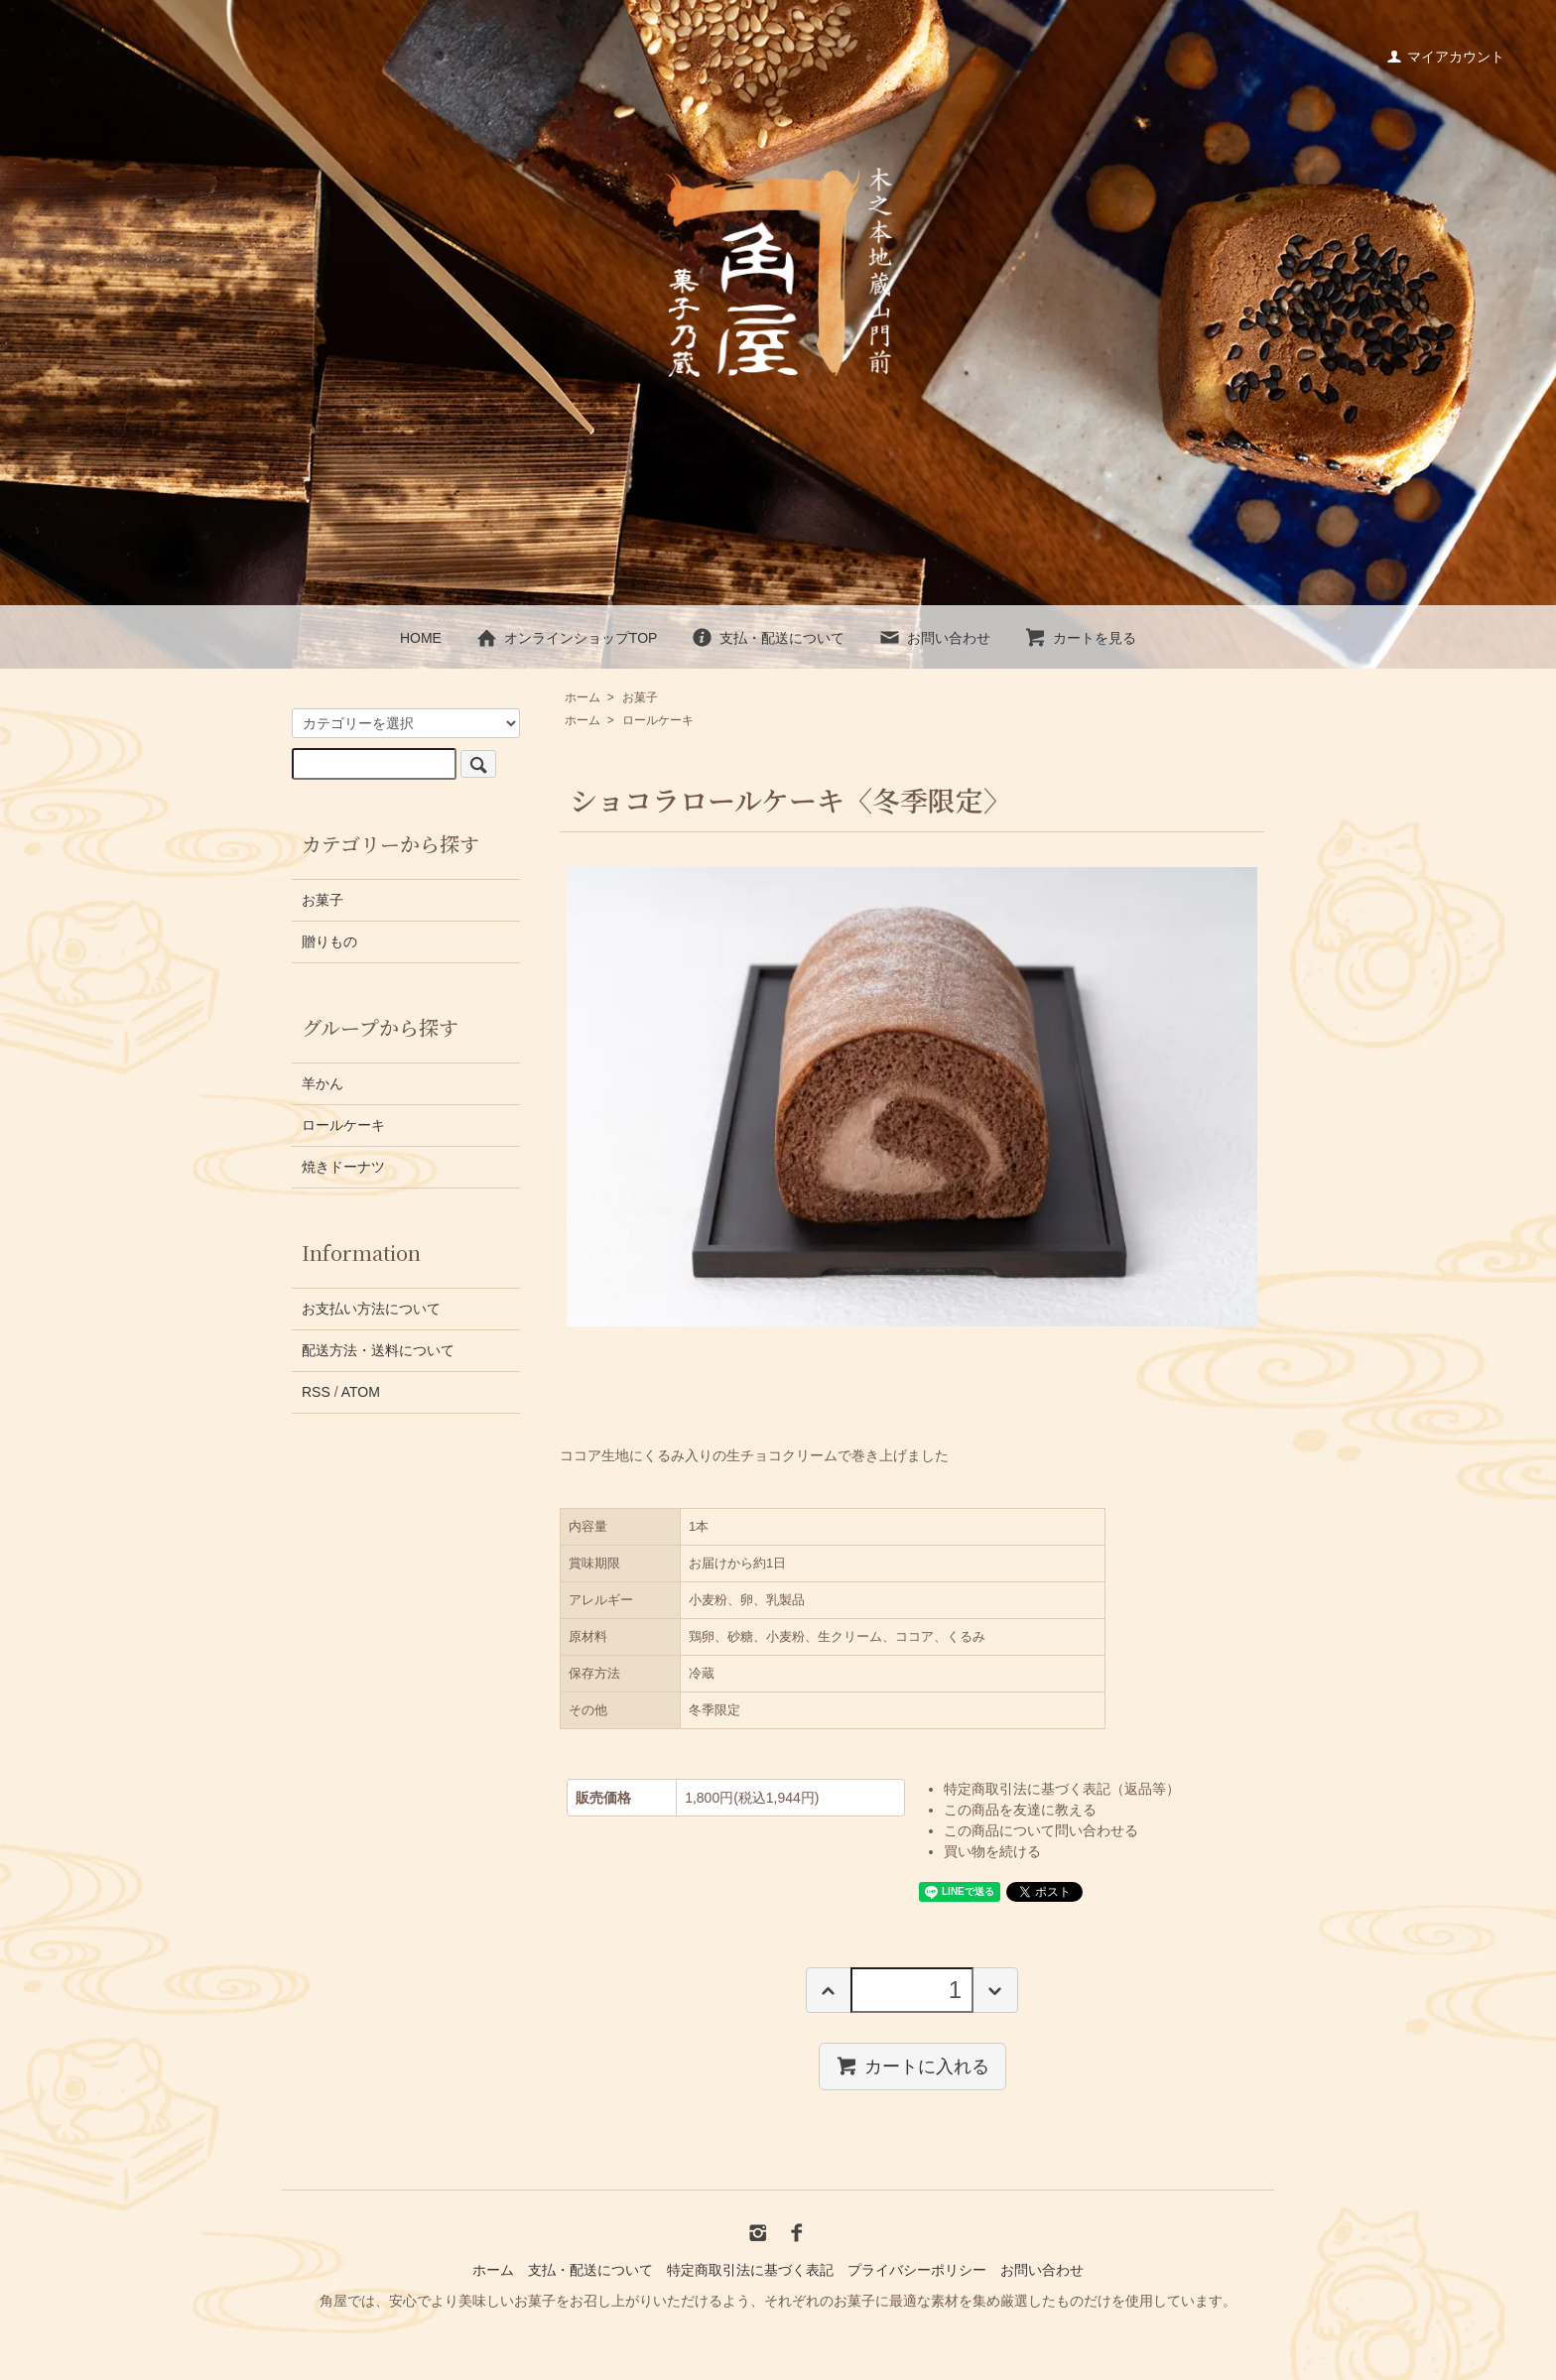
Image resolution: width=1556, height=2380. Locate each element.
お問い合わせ (934, 638)
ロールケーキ (658, 720)
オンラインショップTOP (566, 638)
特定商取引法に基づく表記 (750, 2270)
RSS (316, 1392)
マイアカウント (1445, 56)
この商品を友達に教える (1020, 1809)
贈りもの (329, 941)
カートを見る (1080, 638)
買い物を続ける (992, 1851)
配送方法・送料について (378, 1350)
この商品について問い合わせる (1041, 1830)
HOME (421, 638)
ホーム (582, 697)
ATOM (360, 1392)
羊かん (322, 1083)
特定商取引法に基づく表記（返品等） (1062, 1789)
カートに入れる (912, 2065)
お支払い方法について (371, 1308)
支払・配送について (767, 638)
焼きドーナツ (343, 1167)
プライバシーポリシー (916, 2270)
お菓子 (640, 697)
